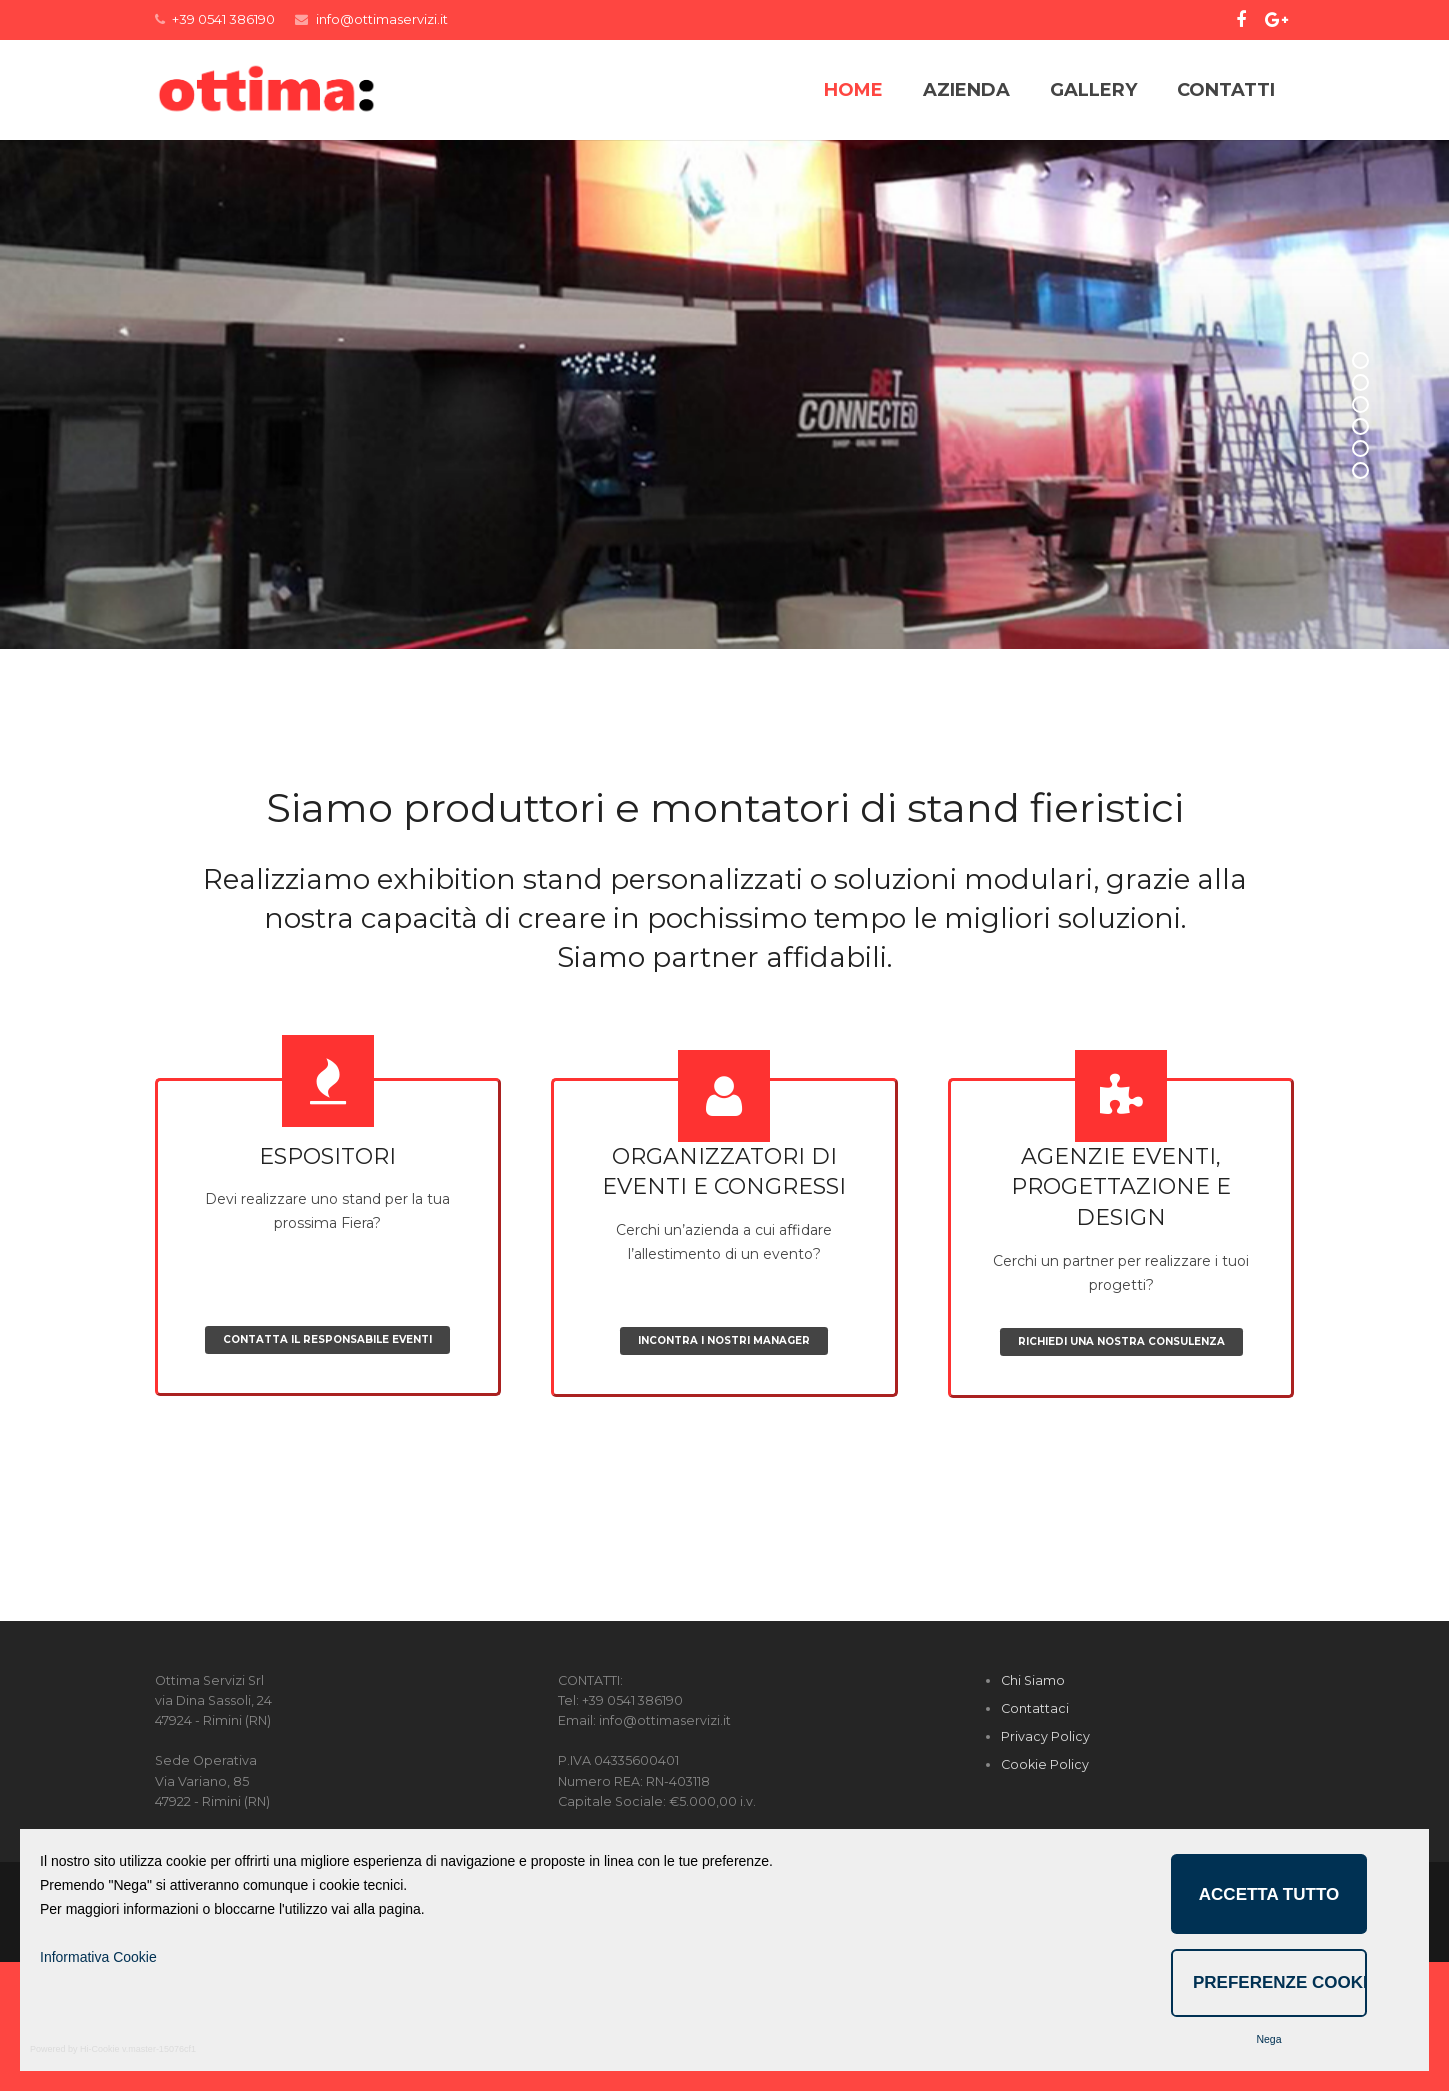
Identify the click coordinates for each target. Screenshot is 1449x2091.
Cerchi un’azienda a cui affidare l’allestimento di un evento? (724, 1401)
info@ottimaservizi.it (382, 19)
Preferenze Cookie (1280, 1982)
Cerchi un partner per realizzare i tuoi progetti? (1121, 1416)
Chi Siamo (1033, 1809)
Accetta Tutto (1269, 1894)
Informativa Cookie (98, 1957)
